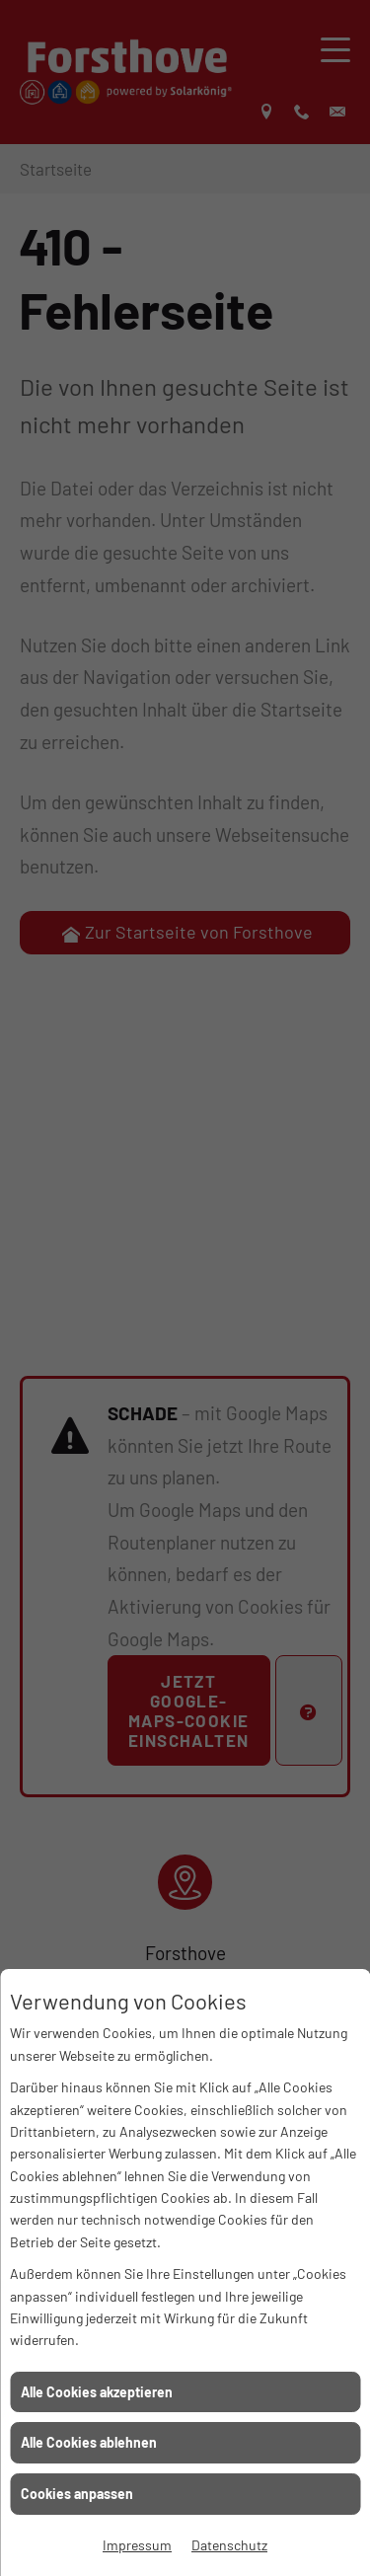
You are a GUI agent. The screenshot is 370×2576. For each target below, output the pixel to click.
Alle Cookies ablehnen (89, 2442)
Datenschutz (229, 2545)
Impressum (137, 2545)
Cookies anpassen (77, 2493)
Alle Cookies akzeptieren (97, 2392)
